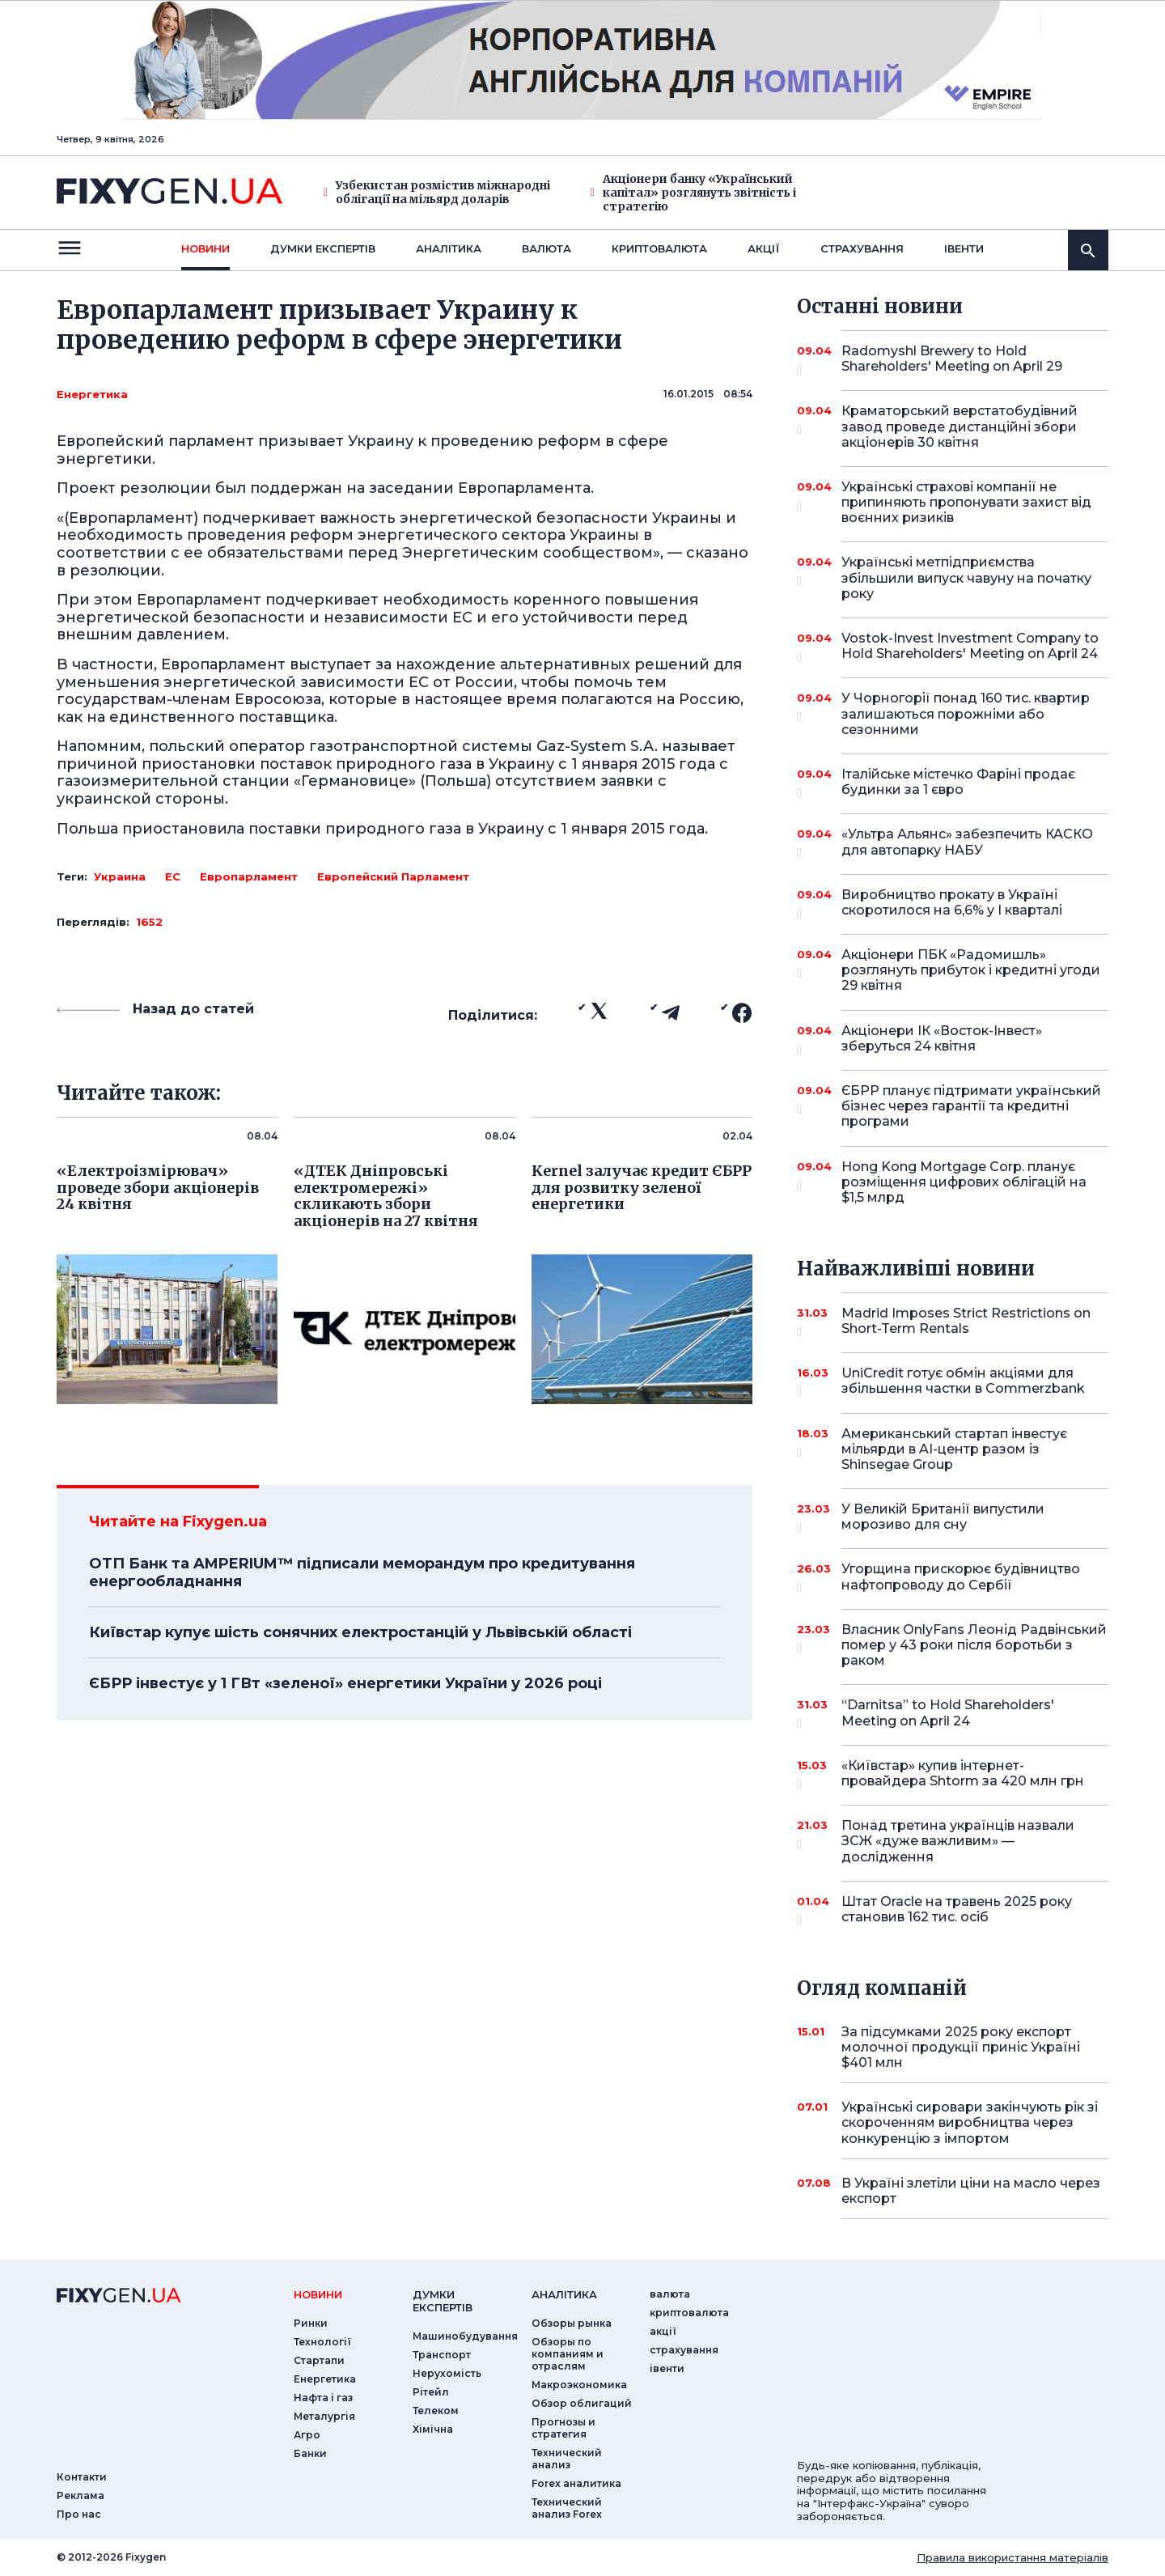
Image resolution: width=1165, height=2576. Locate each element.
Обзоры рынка (572, 2323)
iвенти (964, 248)
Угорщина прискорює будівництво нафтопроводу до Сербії (960, 1577)
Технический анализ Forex (567, 2508)
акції (764, 248)
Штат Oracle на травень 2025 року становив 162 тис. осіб (956, 1910)
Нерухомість (447, 2373)
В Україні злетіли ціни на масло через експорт (970, 2190)
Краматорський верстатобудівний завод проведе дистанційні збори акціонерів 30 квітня (959, 426)
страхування (862, 248)
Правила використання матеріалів (1012, 2557)
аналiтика (564, 2294)
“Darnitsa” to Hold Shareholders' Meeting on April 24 (952, 1713)
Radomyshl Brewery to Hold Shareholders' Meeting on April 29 (952, 359)
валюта (546, 248)
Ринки (311, 2323)
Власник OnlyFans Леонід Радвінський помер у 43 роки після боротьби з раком (974, 1645)
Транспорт (442, 2355)
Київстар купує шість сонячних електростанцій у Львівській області (360, 1632)
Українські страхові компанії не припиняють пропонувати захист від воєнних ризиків (966, 502)
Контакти (82, 2477)
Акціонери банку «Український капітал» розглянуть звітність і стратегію (693, 192)
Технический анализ (567, 2459)
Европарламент (249, 876)
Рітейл (431, 2392)
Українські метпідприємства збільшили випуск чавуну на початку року (966, 577)
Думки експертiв (322, 248)
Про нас (79, 2514)
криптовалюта (659, 248)
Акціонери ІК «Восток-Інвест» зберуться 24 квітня (952, 1039)
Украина (120, 876)
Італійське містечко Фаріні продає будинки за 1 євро (958, 783)
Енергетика (92, 394)
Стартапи (319, 2360)
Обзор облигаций (582, 2403)
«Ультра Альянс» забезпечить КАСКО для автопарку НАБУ (967, 842)
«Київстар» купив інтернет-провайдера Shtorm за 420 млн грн (962, 1774)
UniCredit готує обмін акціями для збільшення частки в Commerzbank (963, 1381)
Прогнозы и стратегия (563, 2428)
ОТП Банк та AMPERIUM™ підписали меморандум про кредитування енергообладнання (362, 1572)
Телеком (436, 2410)
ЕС (172, 876)
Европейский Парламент (393, 876)
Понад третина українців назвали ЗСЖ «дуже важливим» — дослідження (957, 1841)
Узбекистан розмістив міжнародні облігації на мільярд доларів (437, 192)
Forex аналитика (576, 2483)
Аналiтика (448, 248)
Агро (307, 2435)
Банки (310, 2453)
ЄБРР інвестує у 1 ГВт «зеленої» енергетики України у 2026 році (345, 1683)
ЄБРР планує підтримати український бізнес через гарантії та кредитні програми (971, 1106)
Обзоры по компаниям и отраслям (568, 2354)
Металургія (324, 2416)
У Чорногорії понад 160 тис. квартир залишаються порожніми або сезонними (965, 713)
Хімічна (433, 2429)
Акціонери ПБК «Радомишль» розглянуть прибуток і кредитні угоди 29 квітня (970, 970)
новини (205, 248)
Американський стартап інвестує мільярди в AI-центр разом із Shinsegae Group (954, 1449)
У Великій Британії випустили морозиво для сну (952, 1517)
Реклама (80, 2495)
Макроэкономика (579, 2385)
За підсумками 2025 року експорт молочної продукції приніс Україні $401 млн (960, 2047)
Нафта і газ (323, 2397)
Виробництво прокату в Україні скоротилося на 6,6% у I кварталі (952, 903)
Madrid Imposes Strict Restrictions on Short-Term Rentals (966, 1322)
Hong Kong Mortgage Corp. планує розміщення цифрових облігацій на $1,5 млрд (964, 1182)
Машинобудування (465, 2336)
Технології (322, 2342)
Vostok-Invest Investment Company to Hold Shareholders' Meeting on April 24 (970, 647)
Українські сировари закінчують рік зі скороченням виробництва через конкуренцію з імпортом (969, 2122)
